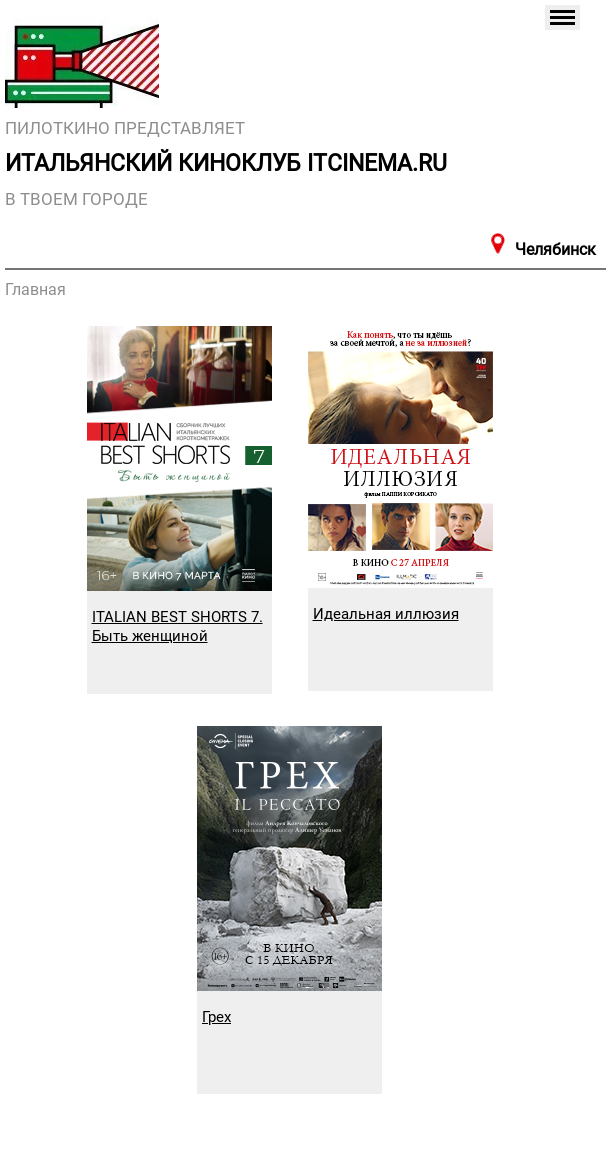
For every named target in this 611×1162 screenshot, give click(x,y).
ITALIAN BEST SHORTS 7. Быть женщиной (177, 626)
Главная (35, 289)
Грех (216, 1017)
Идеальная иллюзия (386, 614)
